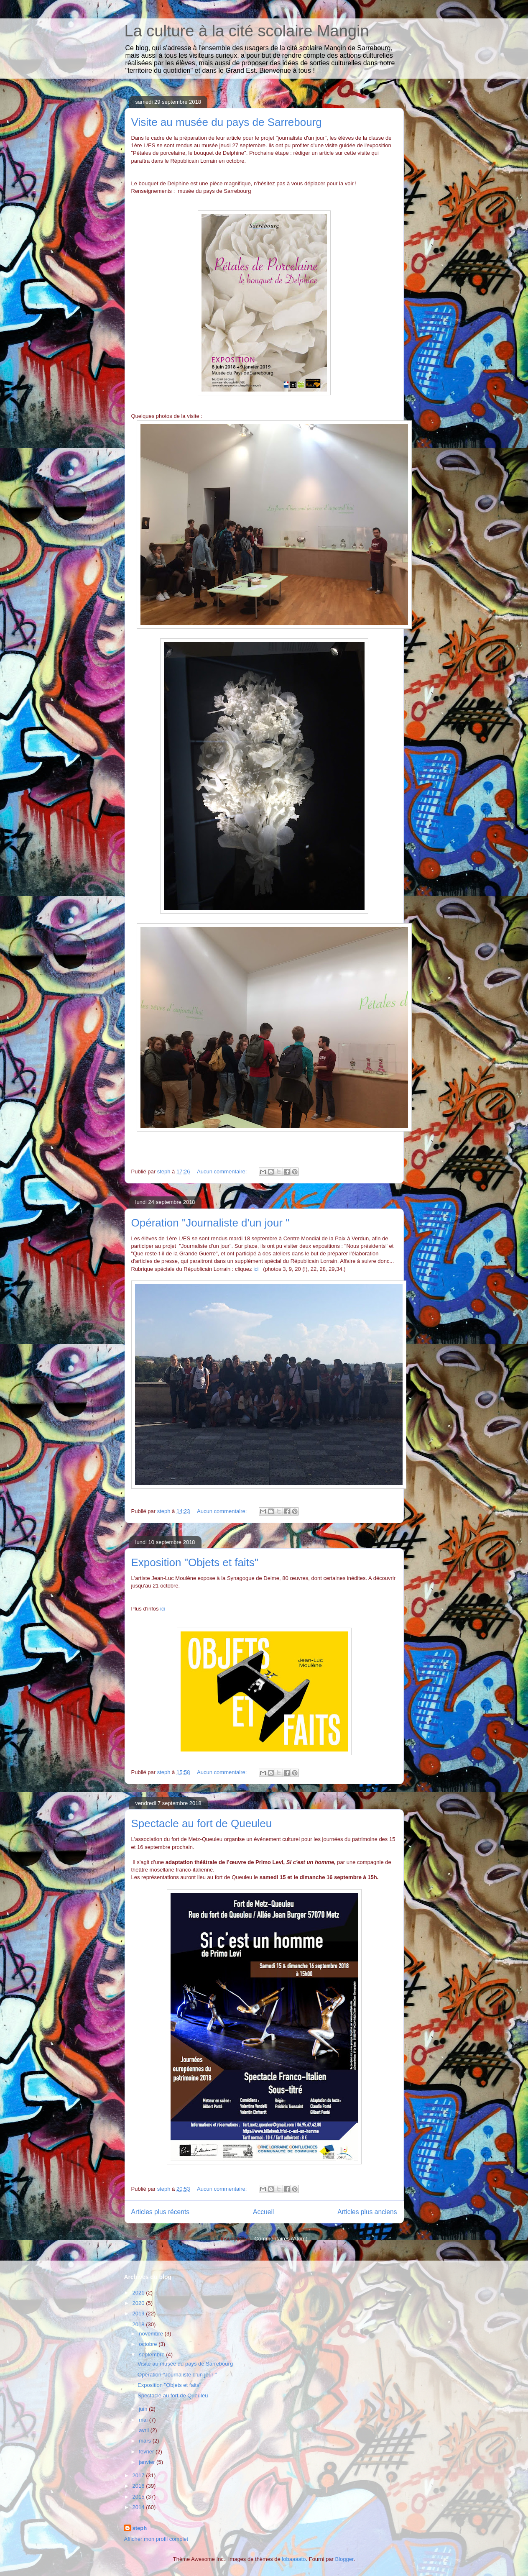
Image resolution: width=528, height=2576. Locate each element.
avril (144, 2430)
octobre (148, 2344)
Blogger (344, 2559)
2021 (139, 2292)
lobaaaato (294, 2559)
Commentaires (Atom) (280, 2238)
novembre (151, 2333)
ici (255, 1269)
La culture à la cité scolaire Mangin (247, 31)
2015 (139, 2497)
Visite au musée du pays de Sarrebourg (226, 122)
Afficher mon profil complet (156, 2539)
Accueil (263, 2211)
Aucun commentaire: (222, 1171)
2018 (139, 2324)
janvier (147, 2462)
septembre (152, 2354)
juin (144, 2409)
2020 (139, 2303)
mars (146, 2441)
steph (140, 2528)
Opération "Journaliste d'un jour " (210, 1222)
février (147, 2451)
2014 (139, 2507)
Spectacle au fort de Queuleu (201, 1823)
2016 (139, 2486)
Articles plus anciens (367, 2211)
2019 (139, 2313)
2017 (139, 2475)
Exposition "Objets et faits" (195, 1562)
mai (144, 2420)
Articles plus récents (160, 2211)
